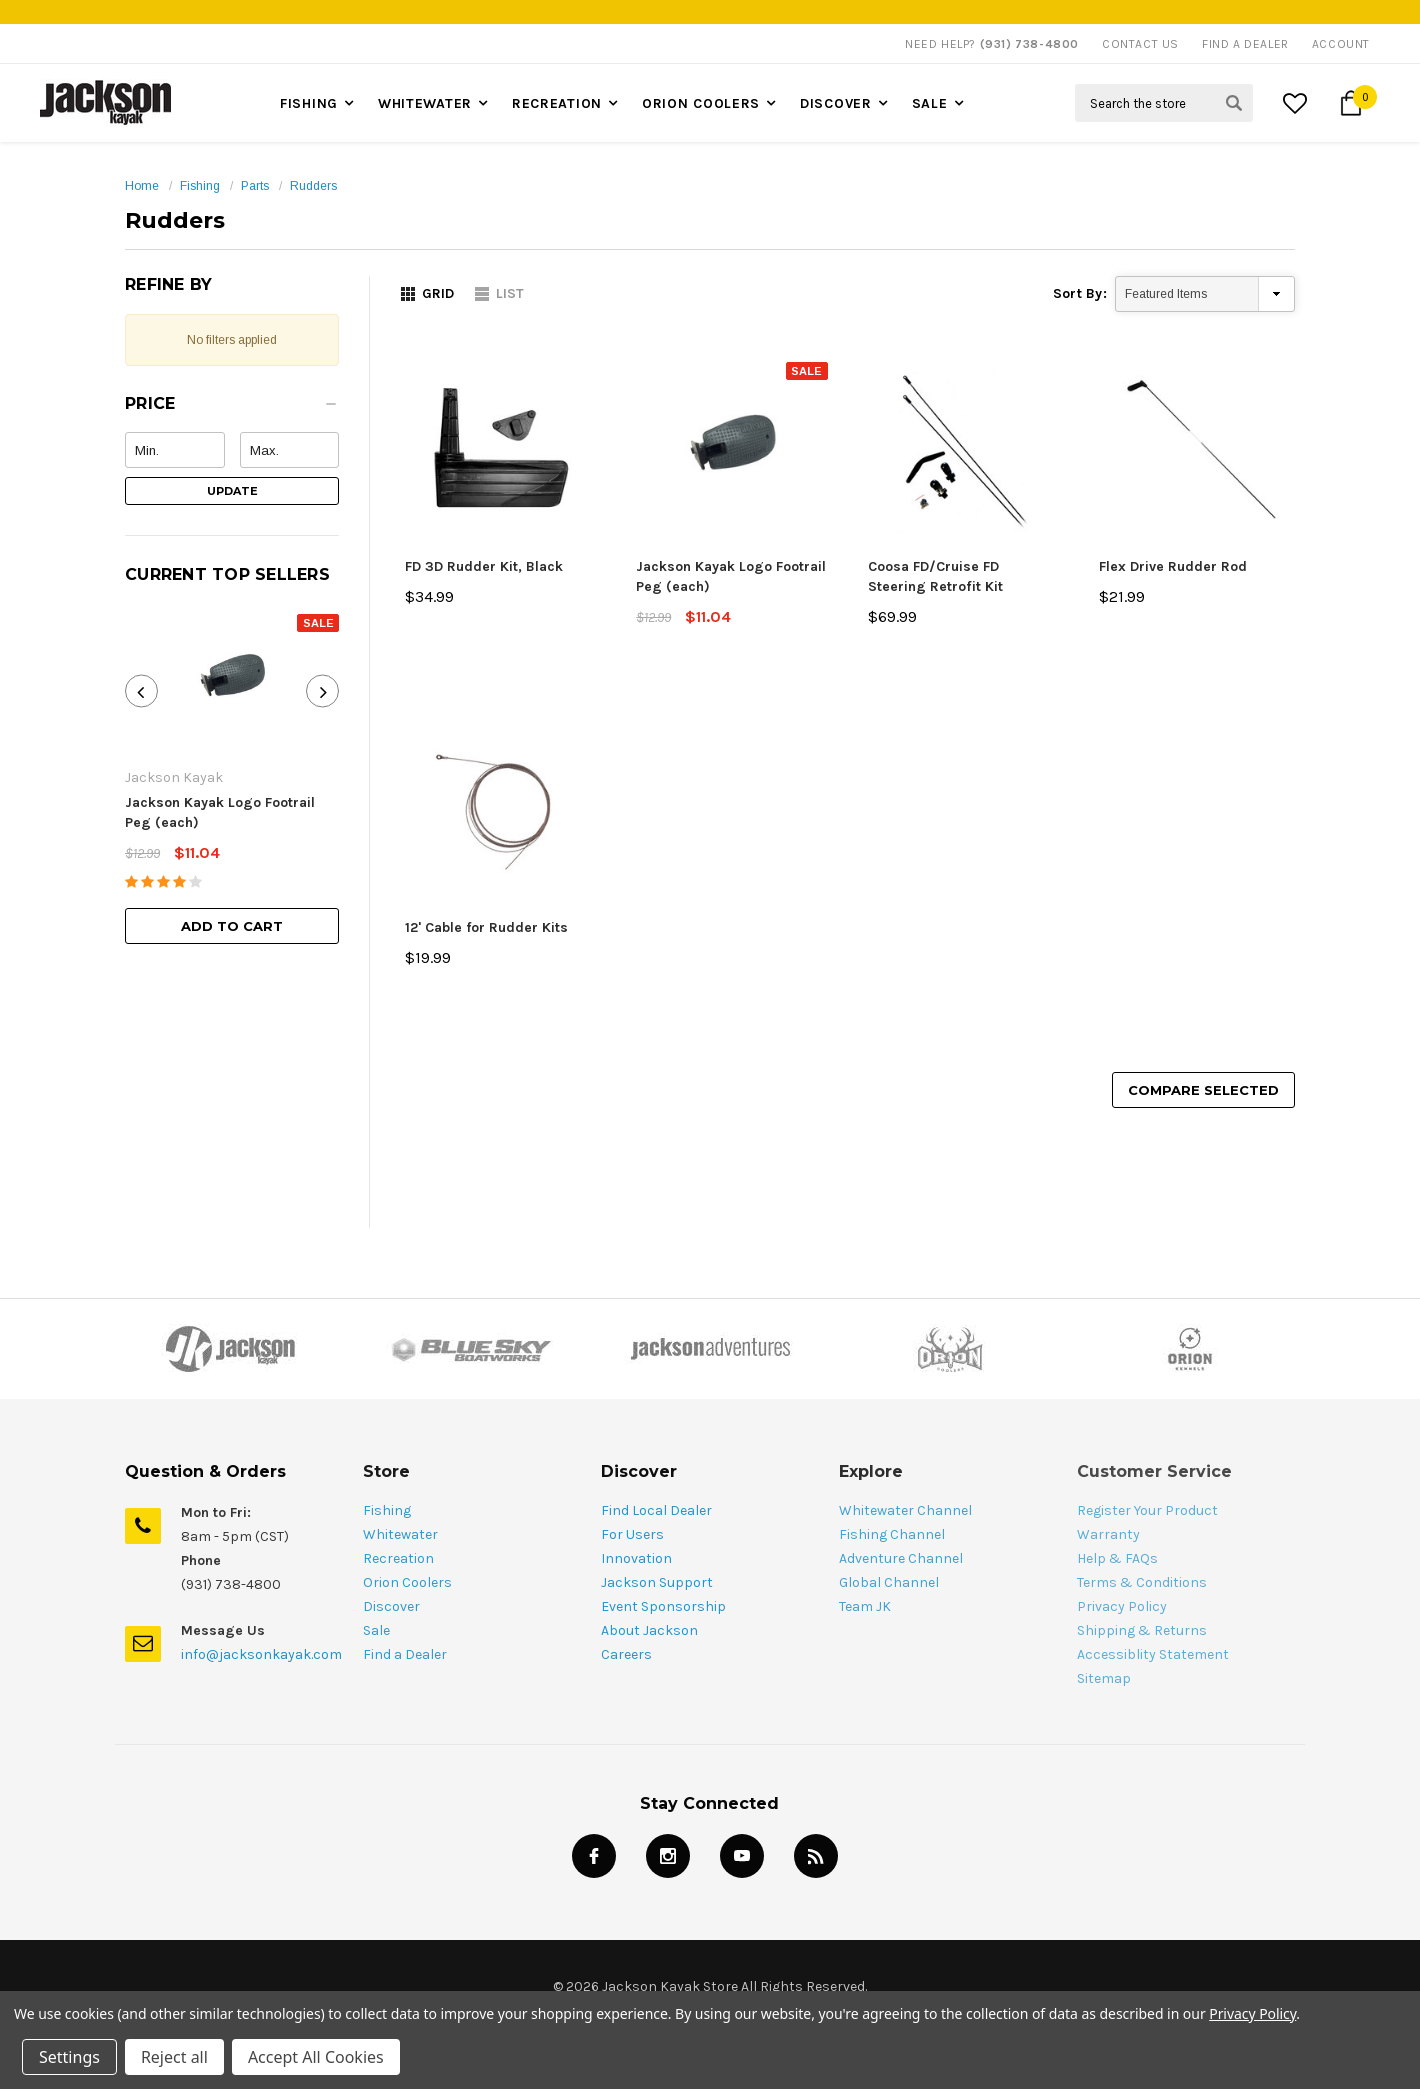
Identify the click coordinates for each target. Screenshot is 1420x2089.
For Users (632, 1534)
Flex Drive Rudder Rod (1173, 566)
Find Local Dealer (656, 1510)
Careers (626, 1654)
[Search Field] (1164, 103)
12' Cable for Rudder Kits (486, 927)
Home (142, 186)
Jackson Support (657, 1582)
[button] (232, 409)
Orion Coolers (701, 103)
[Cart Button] (1351, 103)
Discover (836, 103)
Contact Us (1140, 44)
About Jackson (649, 1630)
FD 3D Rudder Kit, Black (484, 566)
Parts (255, 186)
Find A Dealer (1245, 44)
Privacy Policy (1252, 2013)
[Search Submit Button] (1234, 103)
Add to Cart (232, 926)
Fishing (309, 103)
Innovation (636, 1558)
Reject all (174, 2057)
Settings (69, 2057)
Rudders (313, 186)
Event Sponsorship (663, 1606)
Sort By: (1080, 293)
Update (232, 491)
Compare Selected (1203, 1090)
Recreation (557, 103)
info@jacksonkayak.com (261, 1654)
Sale (930, 103)
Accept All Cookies (316, 2057)
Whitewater (425, 103)
